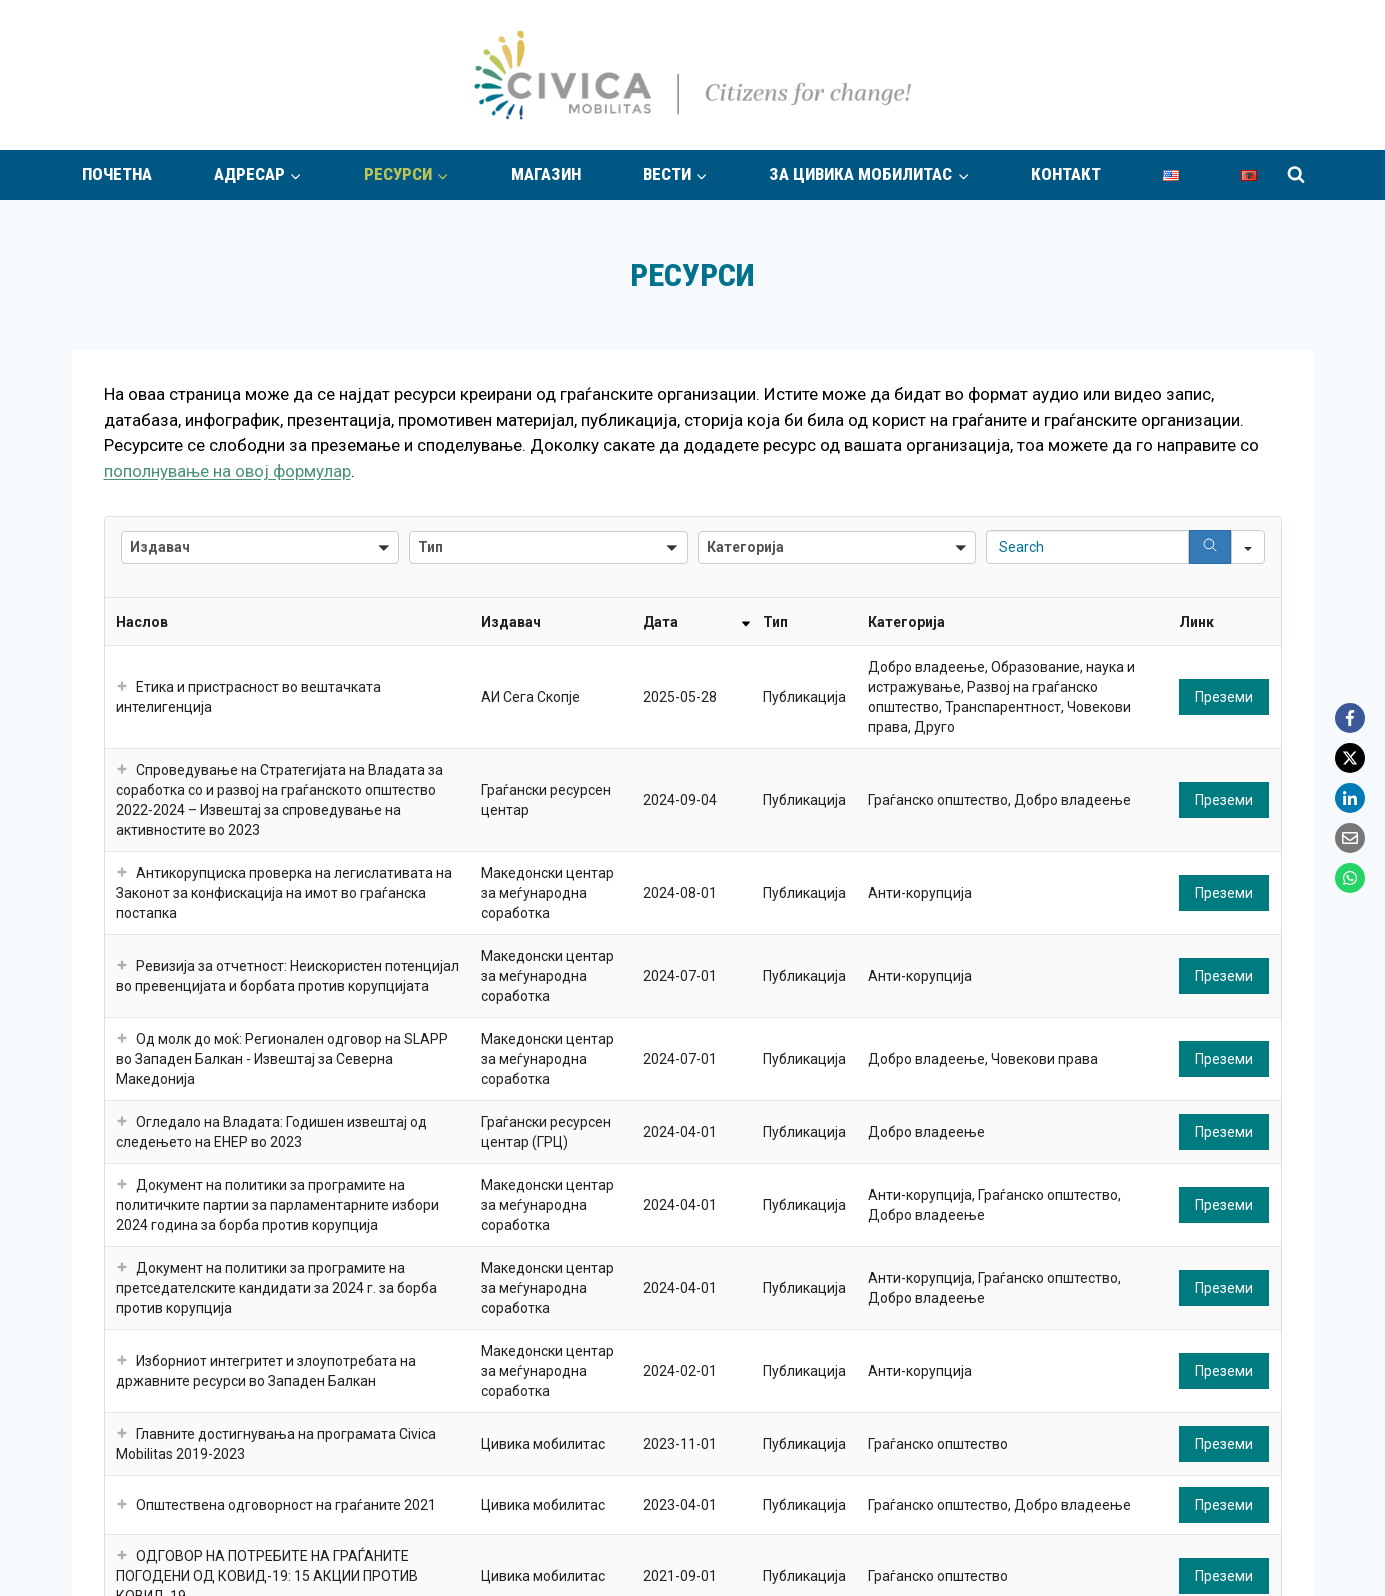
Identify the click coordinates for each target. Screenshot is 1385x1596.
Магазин (546, 174)
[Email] (1350, 838)
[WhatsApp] (1350, 878)
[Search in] (1248, 547)
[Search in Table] (1087, 547)
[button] (260, 547)
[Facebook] (1350, 718)
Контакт (1066, 174)
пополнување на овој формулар (227, 471)
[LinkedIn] (1350, 798)
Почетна (117, 174)
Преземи (1224, 697)
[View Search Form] (1296, 175)
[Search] (1210, 547)
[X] (1350, 758)
